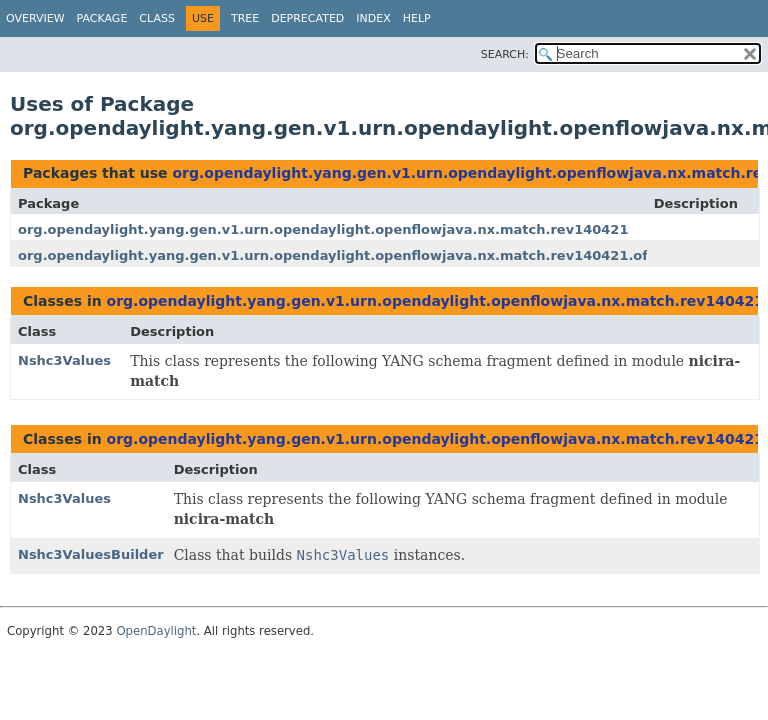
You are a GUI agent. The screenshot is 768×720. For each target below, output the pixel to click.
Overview (35, 18)
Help (417, 18)
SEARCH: (505, 54)
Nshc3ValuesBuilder (91, 554)
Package (102, 18)
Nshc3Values (64, 360)
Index (373, 18)
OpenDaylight (156, 631)
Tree (245, 18)
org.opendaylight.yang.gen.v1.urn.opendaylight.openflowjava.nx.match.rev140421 (323, 229)
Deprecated (307, 18)
